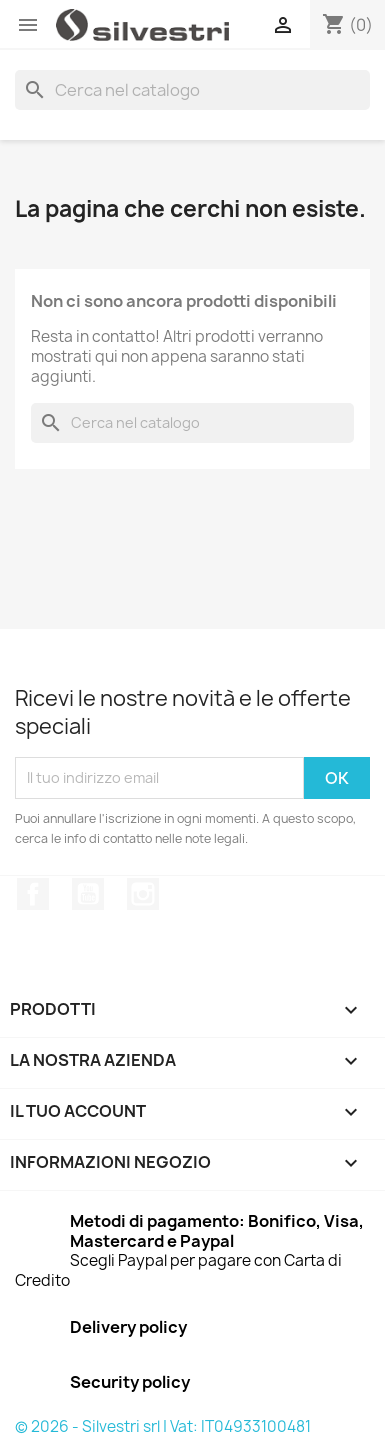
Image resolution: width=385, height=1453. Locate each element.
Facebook (33, 894)
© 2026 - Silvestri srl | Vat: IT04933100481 (163, 1426)
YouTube (88, 894)
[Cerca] (192, 90)
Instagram (143, 894)
